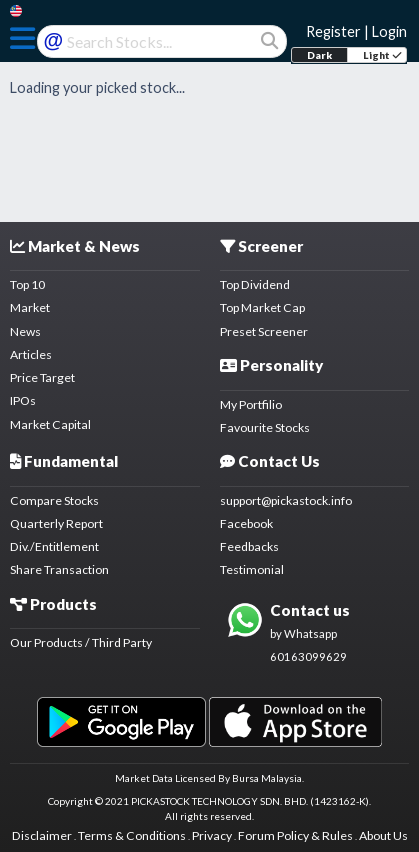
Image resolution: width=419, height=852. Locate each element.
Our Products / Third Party (81, 642)
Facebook (246, 523)
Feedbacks (249, 546)
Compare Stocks (54, 500)
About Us (383, 835)
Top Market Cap (262, 307)
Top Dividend (255, 284)
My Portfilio (251, 404)
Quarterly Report (56, 523)
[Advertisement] (209, 149)
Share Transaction (59, 569)
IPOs (23, 400)
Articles (31, 354)
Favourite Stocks (265, 427)
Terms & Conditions (132, 835)
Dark (319, 55)
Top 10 (27, 284)
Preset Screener (264, 331)
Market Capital (50, 424)
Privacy (212, 835)
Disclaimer (42, 835)
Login (389, 31)
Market (30, 307)
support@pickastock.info (286, 500)
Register (333, 31)
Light (382, 55)
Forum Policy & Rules (295, 835)
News (25, 331)
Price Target (42, 377)
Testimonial (252, 569)
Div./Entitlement (54, 546)
